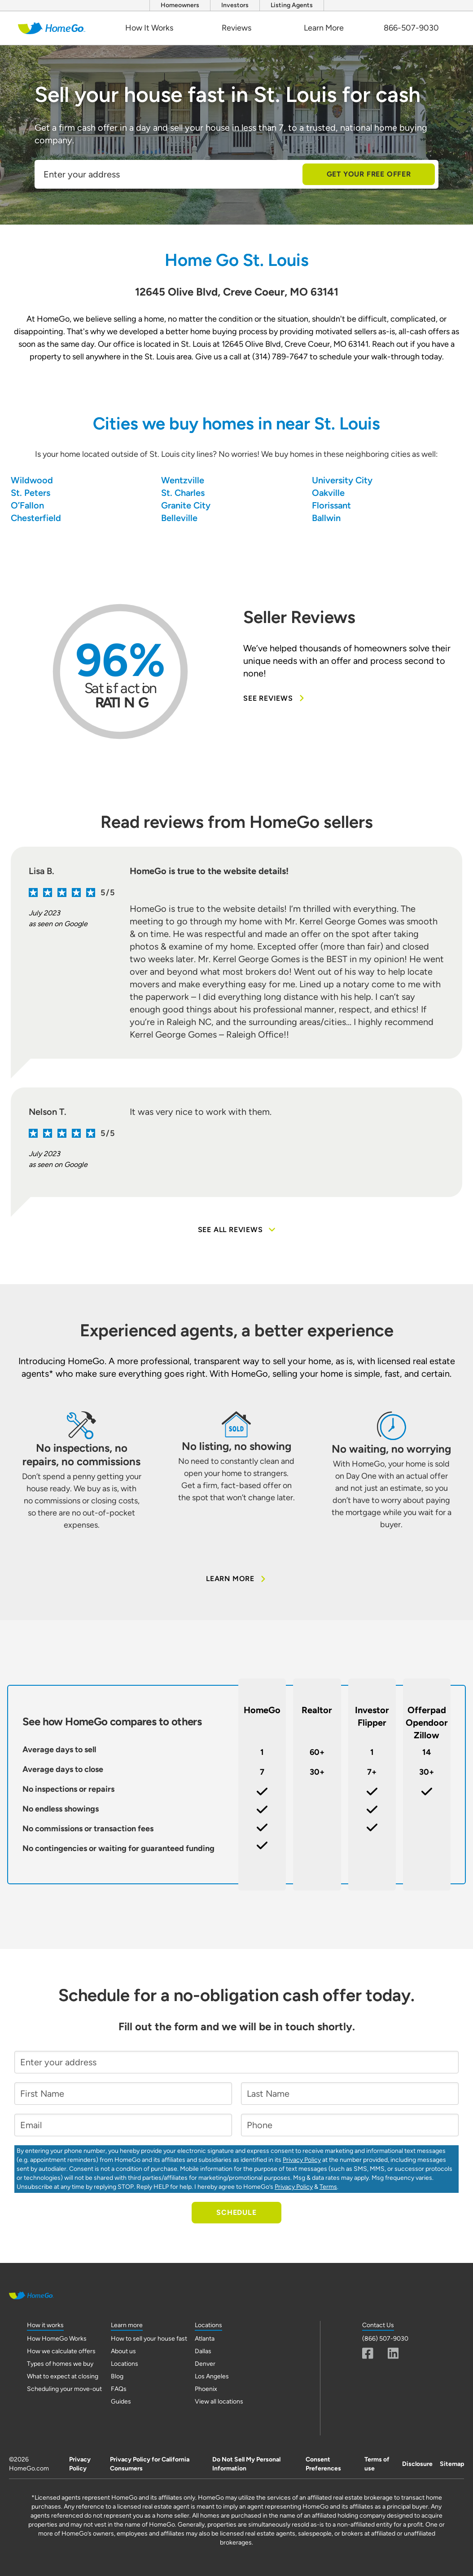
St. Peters (30, 492)
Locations (124, 2364)
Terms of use (377, 2464)
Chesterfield (36, 518)
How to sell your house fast (149, 2338)
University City (342, 480)
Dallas (203, 2351)
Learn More (324, 28)
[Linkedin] (393, 2353)
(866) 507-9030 (385, 2338)
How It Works (149, 28)
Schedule (236, 2212)
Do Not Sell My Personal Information (246, 2464)
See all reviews (237, 1230)
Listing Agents (292, 5)
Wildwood (32, 480)
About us (123, 2351)
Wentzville (182, 480)
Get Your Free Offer (369, 174)
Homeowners (180, 5)
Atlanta (205, 2338)
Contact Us (378, 2325)
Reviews (236, 28)
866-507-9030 (411, 28)
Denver (205, 2364)
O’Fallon (27, 505)
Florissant (331, 505)
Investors (235, 5)
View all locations (219, 2401)
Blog (117, 2376)
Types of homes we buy (60, 2364)
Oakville (328, 492)
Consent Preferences (323, 2464)
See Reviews (274, 698)
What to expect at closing (62, 2376)
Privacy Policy (302, 2160)
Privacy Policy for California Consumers (149, 2464)
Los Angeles (212, 2376)
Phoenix (206, 2389)
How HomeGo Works (57, 2338)
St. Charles (183, 492)
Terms (328, 2187)
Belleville (179, 518)
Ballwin (326, 518)
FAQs (119, 2389)
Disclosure (417, 2464)
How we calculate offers (61, 2351)
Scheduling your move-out (64, 2389)
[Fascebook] (367, 2353)
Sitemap (452, 2464)
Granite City (185, 505)
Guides (121, 2401)
